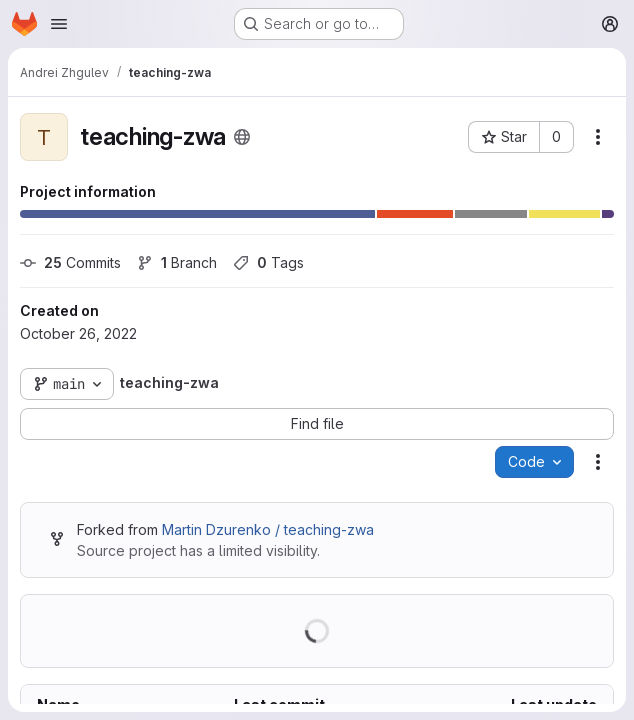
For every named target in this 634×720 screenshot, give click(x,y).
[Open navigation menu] (59, 24)
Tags (268, 262)
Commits (70, 262)
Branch (177, 262)
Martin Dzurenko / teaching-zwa (268, 529)
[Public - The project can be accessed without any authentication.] (242, 137)
